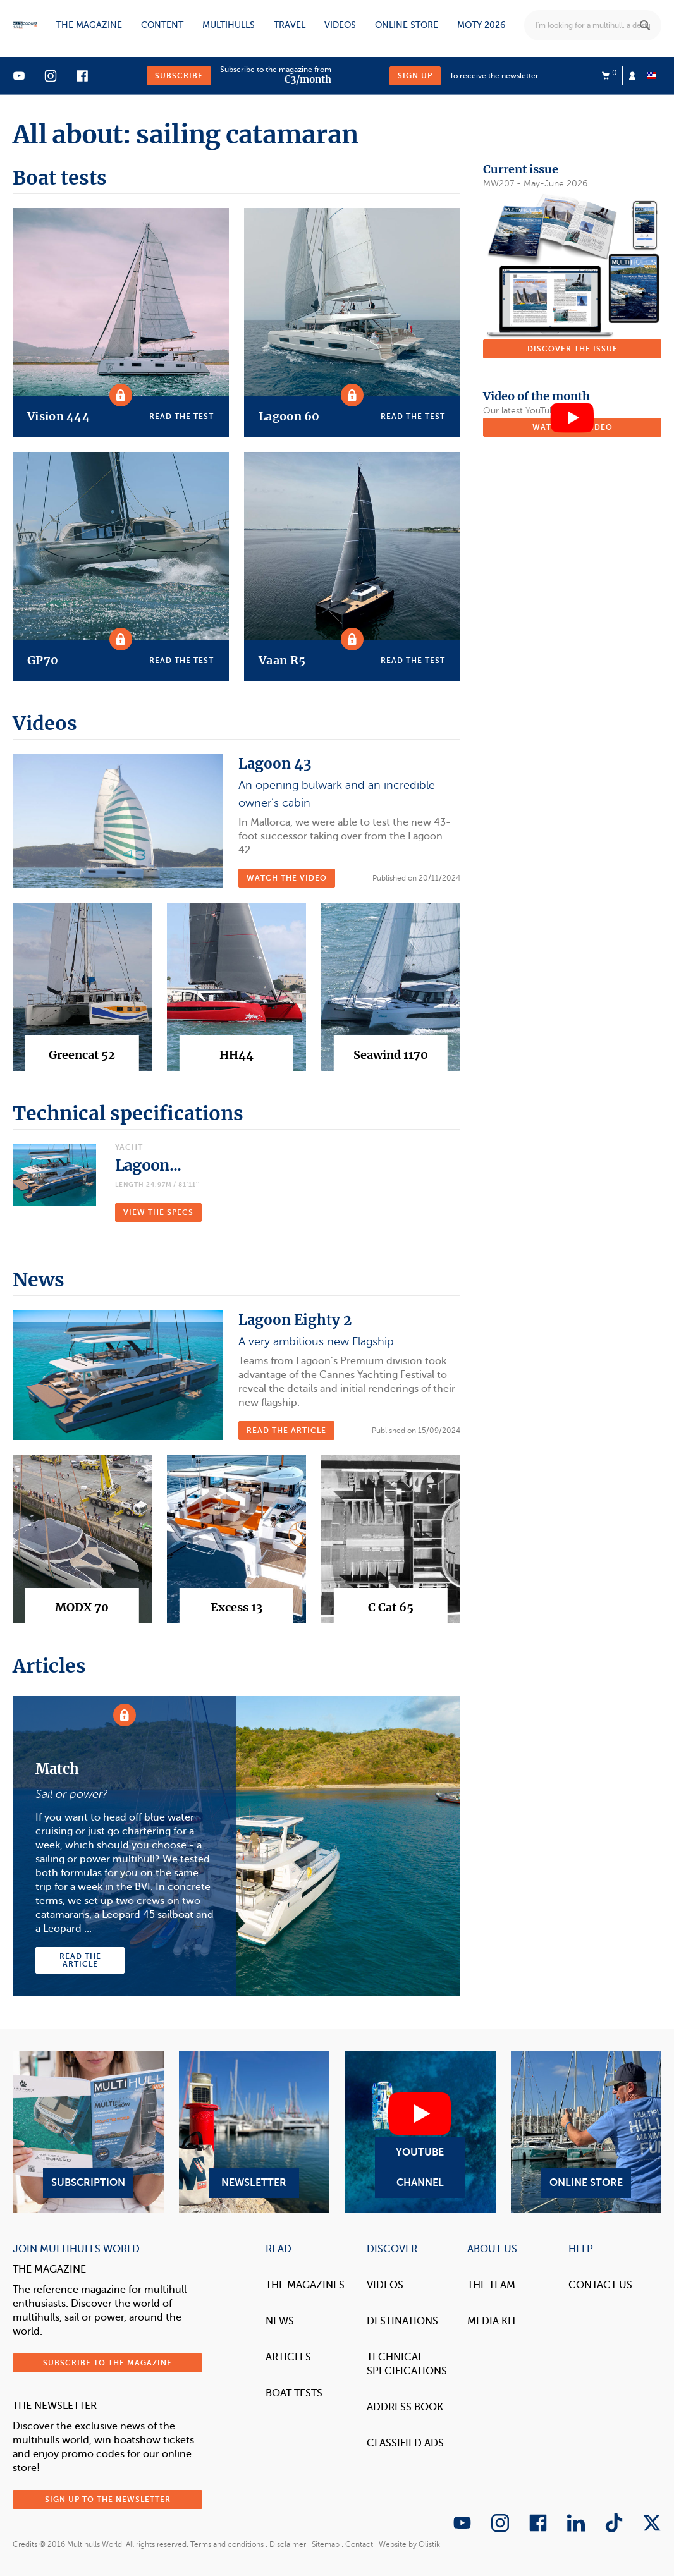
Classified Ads (405, 2443)
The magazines (305, 2285)
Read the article (286, 1430)
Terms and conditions (228, 2544)
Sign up (415, 75)
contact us (600, 2285)
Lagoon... (148, 1165)
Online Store (586, 2132)
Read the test (181, 416)
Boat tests (294, 2393)
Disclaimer (288, 2544)
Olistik (429, 2544)
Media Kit (492, 2321)
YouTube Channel (420, 2132)
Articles (288, 2357)
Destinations (402, 2321)
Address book (405, 2407)
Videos (340, 25)
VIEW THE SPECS (158, 1212)
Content (162, 25)
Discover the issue (572, 349)
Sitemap (326, 2544)
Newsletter (254, 2132)
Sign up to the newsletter (108, 2499)
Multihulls (228, 25)
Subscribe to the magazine (107, 2363)
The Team (491, 2285)
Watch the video (287, 878)
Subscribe (179, 75)
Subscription (88, 2132)
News (280, 2321)
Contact (359, 2544)
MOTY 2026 (481, 25)
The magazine (89, 25)
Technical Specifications (407, 2364)
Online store (406, 25)
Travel (289, 25)
